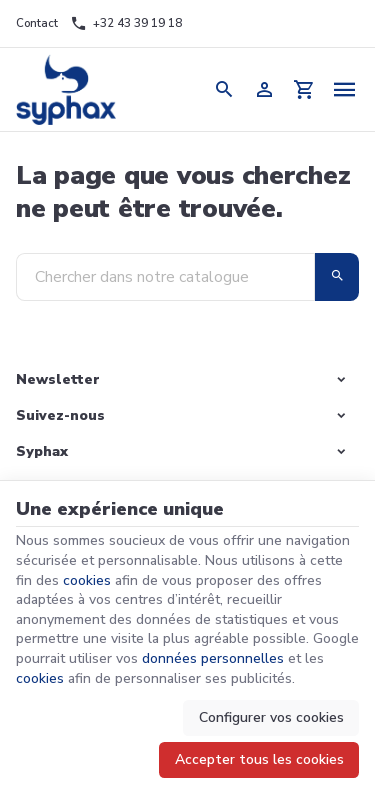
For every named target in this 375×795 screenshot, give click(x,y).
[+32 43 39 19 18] (126, 24)
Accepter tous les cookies (259, 759)
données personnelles (213, 658)
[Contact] (37, 24)
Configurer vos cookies (271, 717)
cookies (87, 580)
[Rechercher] (225, 89)
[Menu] (345, 89)
